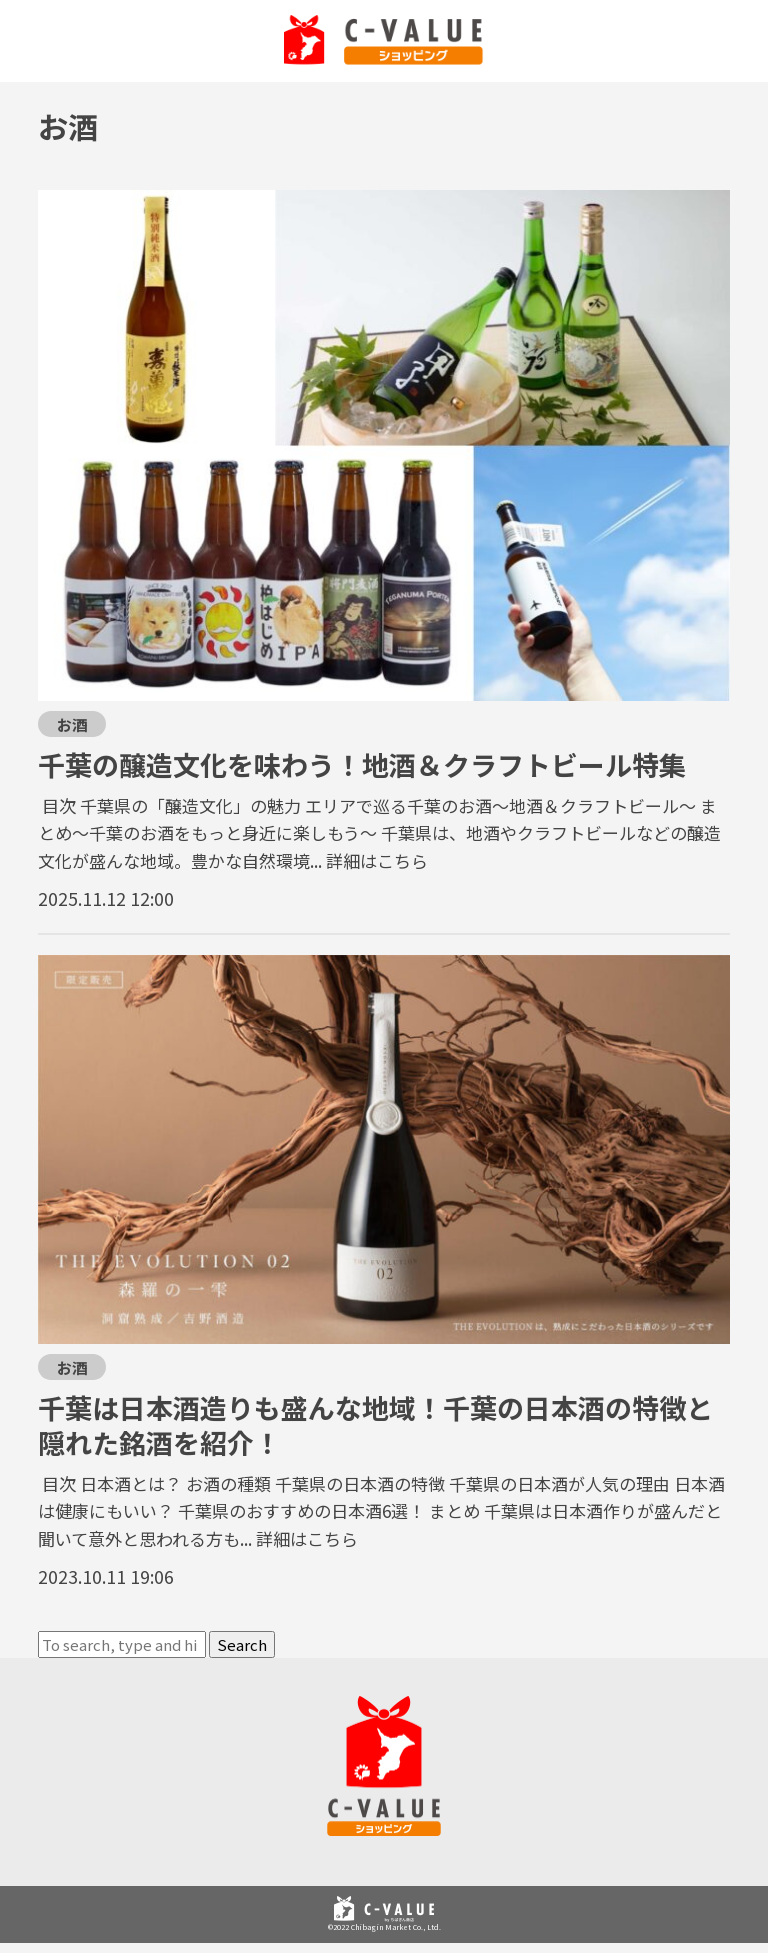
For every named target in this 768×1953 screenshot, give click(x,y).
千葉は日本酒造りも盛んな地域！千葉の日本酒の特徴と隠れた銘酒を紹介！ (375, 1425)
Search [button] (242, 1644)
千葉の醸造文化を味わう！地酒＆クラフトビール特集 (362, 764)
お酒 (72, 724)
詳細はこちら (377, 860)
